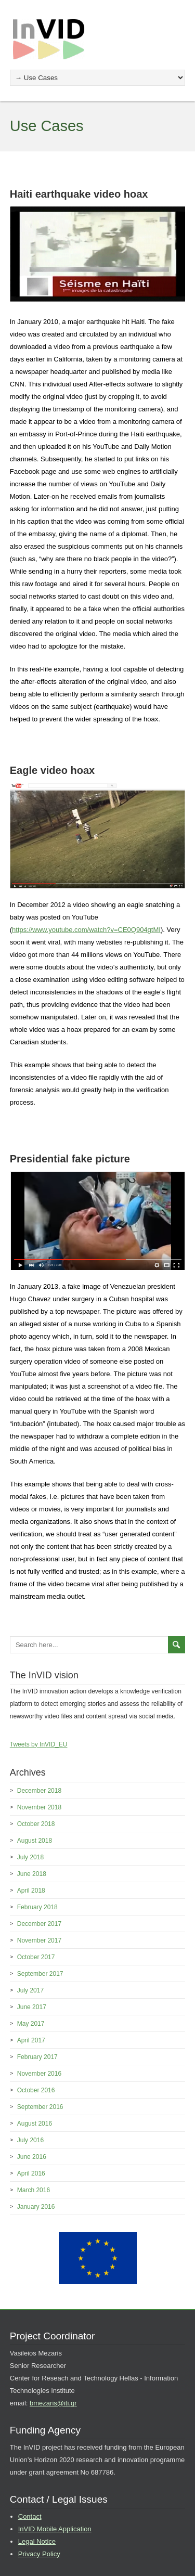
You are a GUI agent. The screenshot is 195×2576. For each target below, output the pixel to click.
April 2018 (31, 1890)
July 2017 (30, 1990)
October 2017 (36, 1957)
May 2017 (31, 2023)
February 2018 (37, 1907)
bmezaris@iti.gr (53, 2403)
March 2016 (33, 2190)
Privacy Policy (39, 2554)
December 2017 (39, 1923)
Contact (30, 2516)
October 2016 (36, 2090)
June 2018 (31, 1874)
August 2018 (34, 1840)
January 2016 (36, 2206)
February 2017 (37, 2057)
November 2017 (39, 1940)
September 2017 (40, 1973)
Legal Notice (37, 2541)
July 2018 (30, 1857)
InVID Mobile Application (55, 2529)
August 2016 (34, 2123)
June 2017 (31, 2007)
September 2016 (40, 2107)
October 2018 (36, 1824)
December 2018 (39, 1790)
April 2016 (31, 2173)
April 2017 (31, 2040)
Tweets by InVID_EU (39, 1744)
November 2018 (39, 1807)
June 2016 (31, 2156)
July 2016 (30, 2140)
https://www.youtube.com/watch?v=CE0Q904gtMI (86, 930)
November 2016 (39, 2073)
